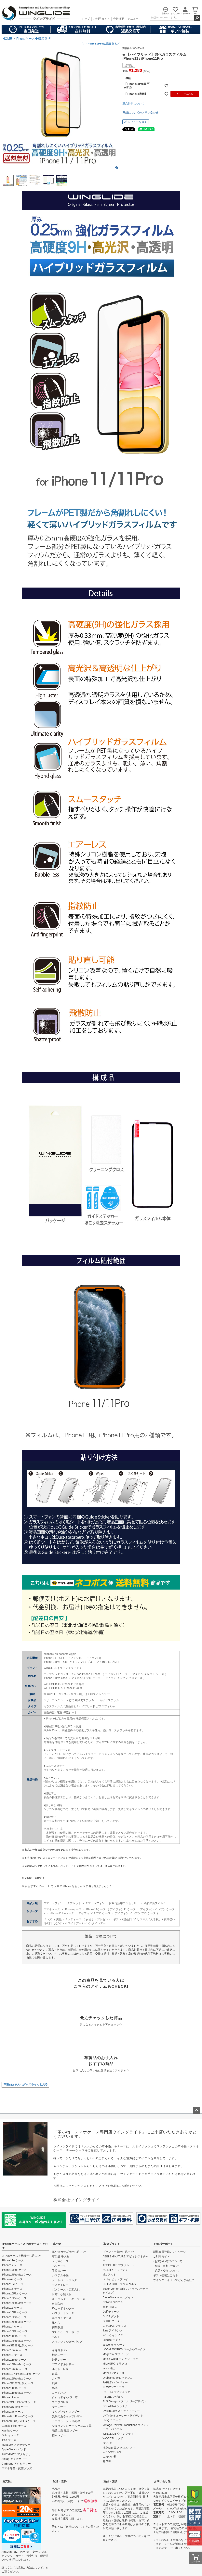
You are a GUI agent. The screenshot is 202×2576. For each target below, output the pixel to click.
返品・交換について (128, 2536)
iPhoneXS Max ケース (15, 2406)
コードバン (59, 2392)
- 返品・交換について (166, 2270)
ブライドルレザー (63, 2364)
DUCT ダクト (111, 2316)
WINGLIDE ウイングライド (119, 2433)
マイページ (179, 2251)
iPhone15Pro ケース (14, 2317)
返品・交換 (110, 2481)
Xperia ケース (10, 2430)
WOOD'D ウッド (113, 2438)
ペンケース (59, 2265)
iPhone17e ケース (13, 2260)
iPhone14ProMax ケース (17, 2340)
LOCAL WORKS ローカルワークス (124, 2349)
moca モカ (109, 2368)
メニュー (133, 18)
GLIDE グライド (113, 2321)
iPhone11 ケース (12, 2397)
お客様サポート (163, 2243)
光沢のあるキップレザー (67, 2416)
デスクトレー (60, 2284)
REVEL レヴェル (113, 2396)
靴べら (56, 2322)
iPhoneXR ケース (12, 2411)
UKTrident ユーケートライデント (123, 2415)
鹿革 (55, 2383)
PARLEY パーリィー (115, 2382)
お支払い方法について (29, 2567)
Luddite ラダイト (113, 2339)
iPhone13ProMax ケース (17, 2364)
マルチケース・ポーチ (66, 2332)
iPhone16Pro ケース (14, 2298)
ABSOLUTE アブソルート (119, 2265)
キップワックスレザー (66, 2411)
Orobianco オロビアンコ (118, 2377)
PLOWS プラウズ (113, 2387)
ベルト (56, 2336)
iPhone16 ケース (12, 2288)
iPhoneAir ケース (12, 2279)
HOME (7, 38)
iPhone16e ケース (13, 2284)
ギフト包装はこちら (165, 2275)
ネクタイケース (61, 2317)
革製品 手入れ (60, 2256)
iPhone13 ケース (12, 2354)
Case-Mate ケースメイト (118, 2297)
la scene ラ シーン (114, 2344)
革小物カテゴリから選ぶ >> (69, 2251)
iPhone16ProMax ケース (17, 2302)
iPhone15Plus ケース (15, 2312)
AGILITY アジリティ (115, 2269)
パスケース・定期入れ (66, 2289)
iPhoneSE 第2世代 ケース (18, 2383)
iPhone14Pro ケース (14, 2336)
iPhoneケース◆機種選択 (33, 38)
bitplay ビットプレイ (115, 2279)
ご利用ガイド (101, 18)
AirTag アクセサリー (14, 2458)
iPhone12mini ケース (14, 2369)
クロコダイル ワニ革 (65, 2397)
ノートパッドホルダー (66, 2280)
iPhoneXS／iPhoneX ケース (19, 2402)
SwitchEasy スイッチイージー (121, 2410)
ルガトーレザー (61, 2369)
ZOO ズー (109, 2443)
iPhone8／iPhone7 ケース (18, 2416)
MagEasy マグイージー (117, 2354)
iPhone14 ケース (12, 2326)
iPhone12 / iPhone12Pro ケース (21, 2373)
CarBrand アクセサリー (16, 2463)
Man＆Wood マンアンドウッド (122, 2358)
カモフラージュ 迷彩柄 (66, 2421)
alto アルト (109, 2274)
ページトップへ (196, 2110)
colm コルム (110, 2306)
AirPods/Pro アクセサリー (18, 2454)
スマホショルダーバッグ (67, 2341)
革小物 (57, 2243)
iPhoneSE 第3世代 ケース (18, 2345)
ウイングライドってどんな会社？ (174, 2280)
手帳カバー (59, 2270)
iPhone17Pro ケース (14, 2269)
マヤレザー (59, 2406)
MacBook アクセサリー (16, 2444)
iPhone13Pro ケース (14, 2359)
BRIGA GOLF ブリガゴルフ (120, 2284)
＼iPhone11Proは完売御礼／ (101, 43)
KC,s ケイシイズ (113, 2335)
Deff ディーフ (111, 2311)
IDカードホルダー (63, 2308)
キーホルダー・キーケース (68, 2299)
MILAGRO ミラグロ (115, 2363)
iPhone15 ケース (12, 2307)
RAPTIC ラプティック (116, 2391)
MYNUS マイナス (113, 2373)
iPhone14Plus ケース (15, 2331)
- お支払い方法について (167, 2261)
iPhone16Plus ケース (15, 2293)
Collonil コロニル (113, 2302)
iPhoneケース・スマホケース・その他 (24, 2245)
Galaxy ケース (10, 2435)
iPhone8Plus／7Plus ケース (19, 2421)
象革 (55, 2373)
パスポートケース (63, 2313)
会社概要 (118, 18)
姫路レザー (59, 2359)
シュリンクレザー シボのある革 (71, 2425)
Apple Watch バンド (14, 2449)
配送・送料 (60, 2481)
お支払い (7, 2481)
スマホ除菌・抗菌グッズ (17, 2468)
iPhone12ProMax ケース (17, 2378)
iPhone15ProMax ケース (17, 2321)
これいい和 (109, 2456)
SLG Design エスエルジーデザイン (124, 2401)
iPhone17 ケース (12, 2265)
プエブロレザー (61, 2402)
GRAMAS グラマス (115, 2325)
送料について (74, 2526)
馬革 (55, 2388)
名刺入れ (57, 2303)
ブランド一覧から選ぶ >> (118, 2251)
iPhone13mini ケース (14, 2350)
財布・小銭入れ (61, 2294)
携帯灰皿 (57, 2327)
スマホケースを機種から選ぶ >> (21, 2255)
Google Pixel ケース (14, 2425)
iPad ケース (9, 2440)
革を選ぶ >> (59, 2350)
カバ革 (56, 2378)
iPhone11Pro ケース (14, 2388)
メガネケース (60, 2261)
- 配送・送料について (166, 2265)
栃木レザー (59, 2354)
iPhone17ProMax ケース (17, 2274)
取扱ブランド (111, 2243)
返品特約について (133, 103)
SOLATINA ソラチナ (115, 2406)
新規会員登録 (161, 2251)
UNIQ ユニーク (112, 2420)
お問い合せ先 (162, 2481)
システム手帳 (60, 2275)
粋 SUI (107, 2461)
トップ (86, 18)
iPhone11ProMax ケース (17, 2392)
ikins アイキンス (113, 2330)
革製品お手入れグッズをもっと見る (26, 2084)
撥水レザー (59, 2435)
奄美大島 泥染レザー (65, 2430)
